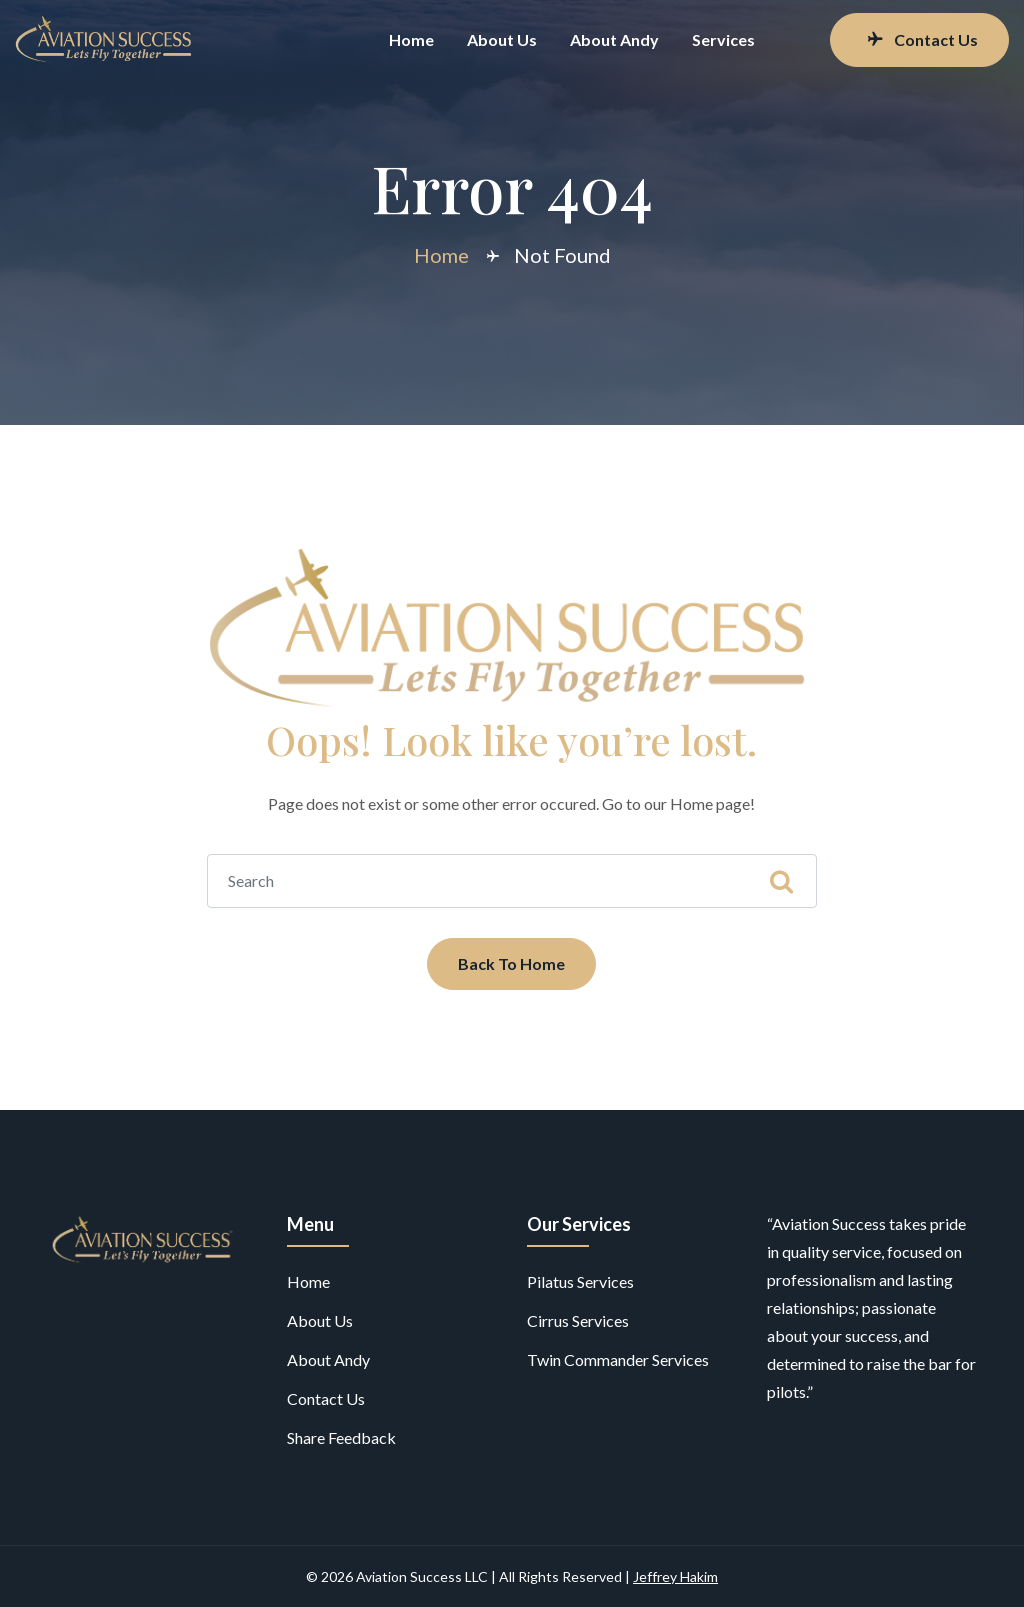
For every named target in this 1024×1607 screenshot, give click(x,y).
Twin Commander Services (618, 1359)
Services (723, 39)
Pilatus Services (580, 1281)
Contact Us (922, 39)
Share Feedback (341, 1437)
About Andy (614, 39)
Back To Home (511, 963)
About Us (502, 39)
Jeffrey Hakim (675, 1576)
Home (411, 39)
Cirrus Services (578, 1320)
